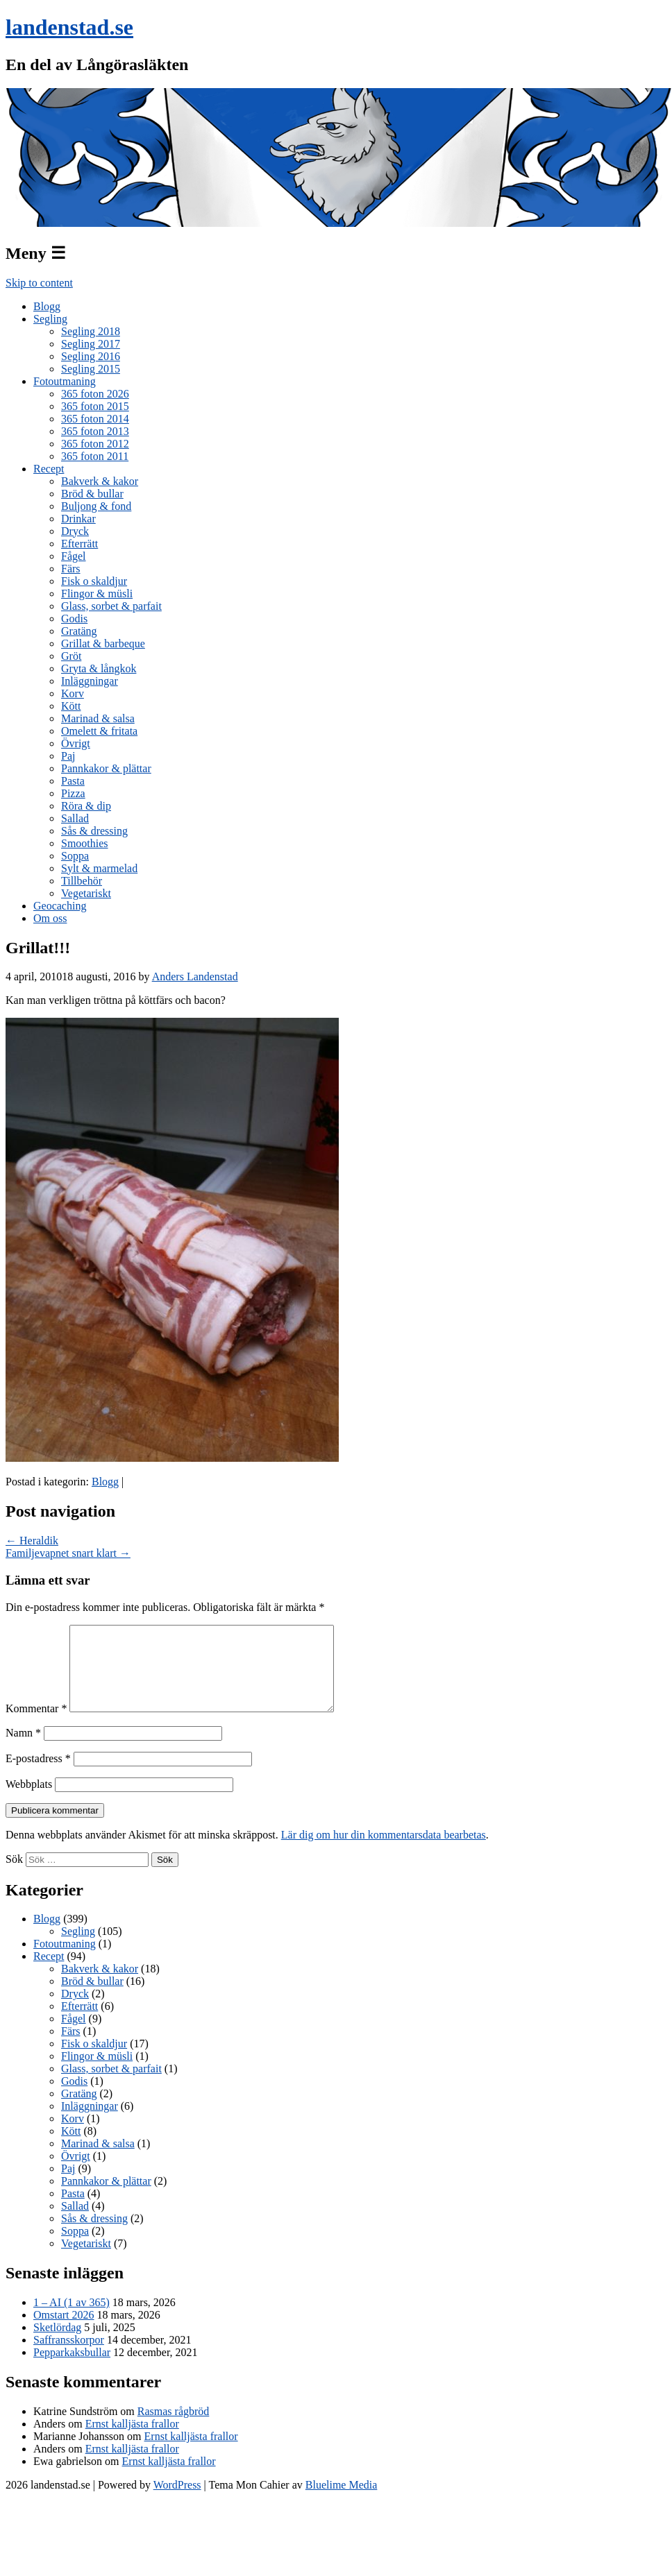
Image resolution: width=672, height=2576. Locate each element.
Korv (72, 693)
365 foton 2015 (95, 406)
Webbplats (29, 1801)
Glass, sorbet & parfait (111, 606)
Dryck (75, 531)
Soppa (75, 856)
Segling (50, 319)
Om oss (50, 918)
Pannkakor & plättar (106, 768)
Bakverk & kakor (99, 481)
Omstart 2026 (63, 2331)
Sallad (75, 818)
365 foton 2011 (94, 456)
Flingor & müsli (97, 593)
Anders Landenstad (195, 976)
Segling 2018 (90, 331)
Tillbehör (81, 881)
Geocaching (59, 906)
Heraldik (32, 1540)
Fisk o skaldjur (94, 581)
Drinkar (78, 518)
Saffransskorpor (68, 2356)
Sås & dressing (94, 831)
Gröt (71, 656)
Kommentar (36, 1725)
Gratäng (79, 631)
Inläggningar (89, 681)
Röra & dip (86, 806)
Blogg (46, 306)
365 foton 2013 (95, 431)
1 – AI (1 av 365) (71, 2319)
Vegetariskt (86, 893)
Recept (48, 469)
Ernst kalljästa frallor (132, 2440)
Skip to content (39, 283)
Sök (14, 1876)
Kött (71, 706)
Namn (23, 1749)
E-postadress (38, 1775)
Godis (74, 618)
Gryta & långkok (98, 668)
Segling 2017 (90, 344)
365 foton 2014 (95, 419)
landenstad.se (69, 27)
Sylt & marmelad (99, 868)
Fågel (73, 556)
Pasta (73, 781)
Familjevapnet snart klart (68, 1553)
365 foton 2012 (95, 444)
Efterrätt (79, 543)
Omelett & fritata (99, 731)
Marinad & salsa (98, 718)
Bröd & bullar (92, 494)
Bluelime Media (341, 2501)
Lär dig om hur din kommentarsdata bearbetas (383, 1851)
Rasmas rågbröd (173, 2428)
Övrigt (75, 743)
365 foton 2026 (95, 394)
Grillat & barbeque (103, 643)
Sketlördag (57, 2344)
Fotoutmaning (64, 381)
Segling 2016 (90, 356)
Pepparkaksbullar (71, 2369)
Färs (71, 568)
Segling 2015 (90, 369)
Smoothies (84, 843)
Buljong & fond (96, 506)
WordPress (177, 2501)
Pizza (73, 793)
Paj (68, 756)
